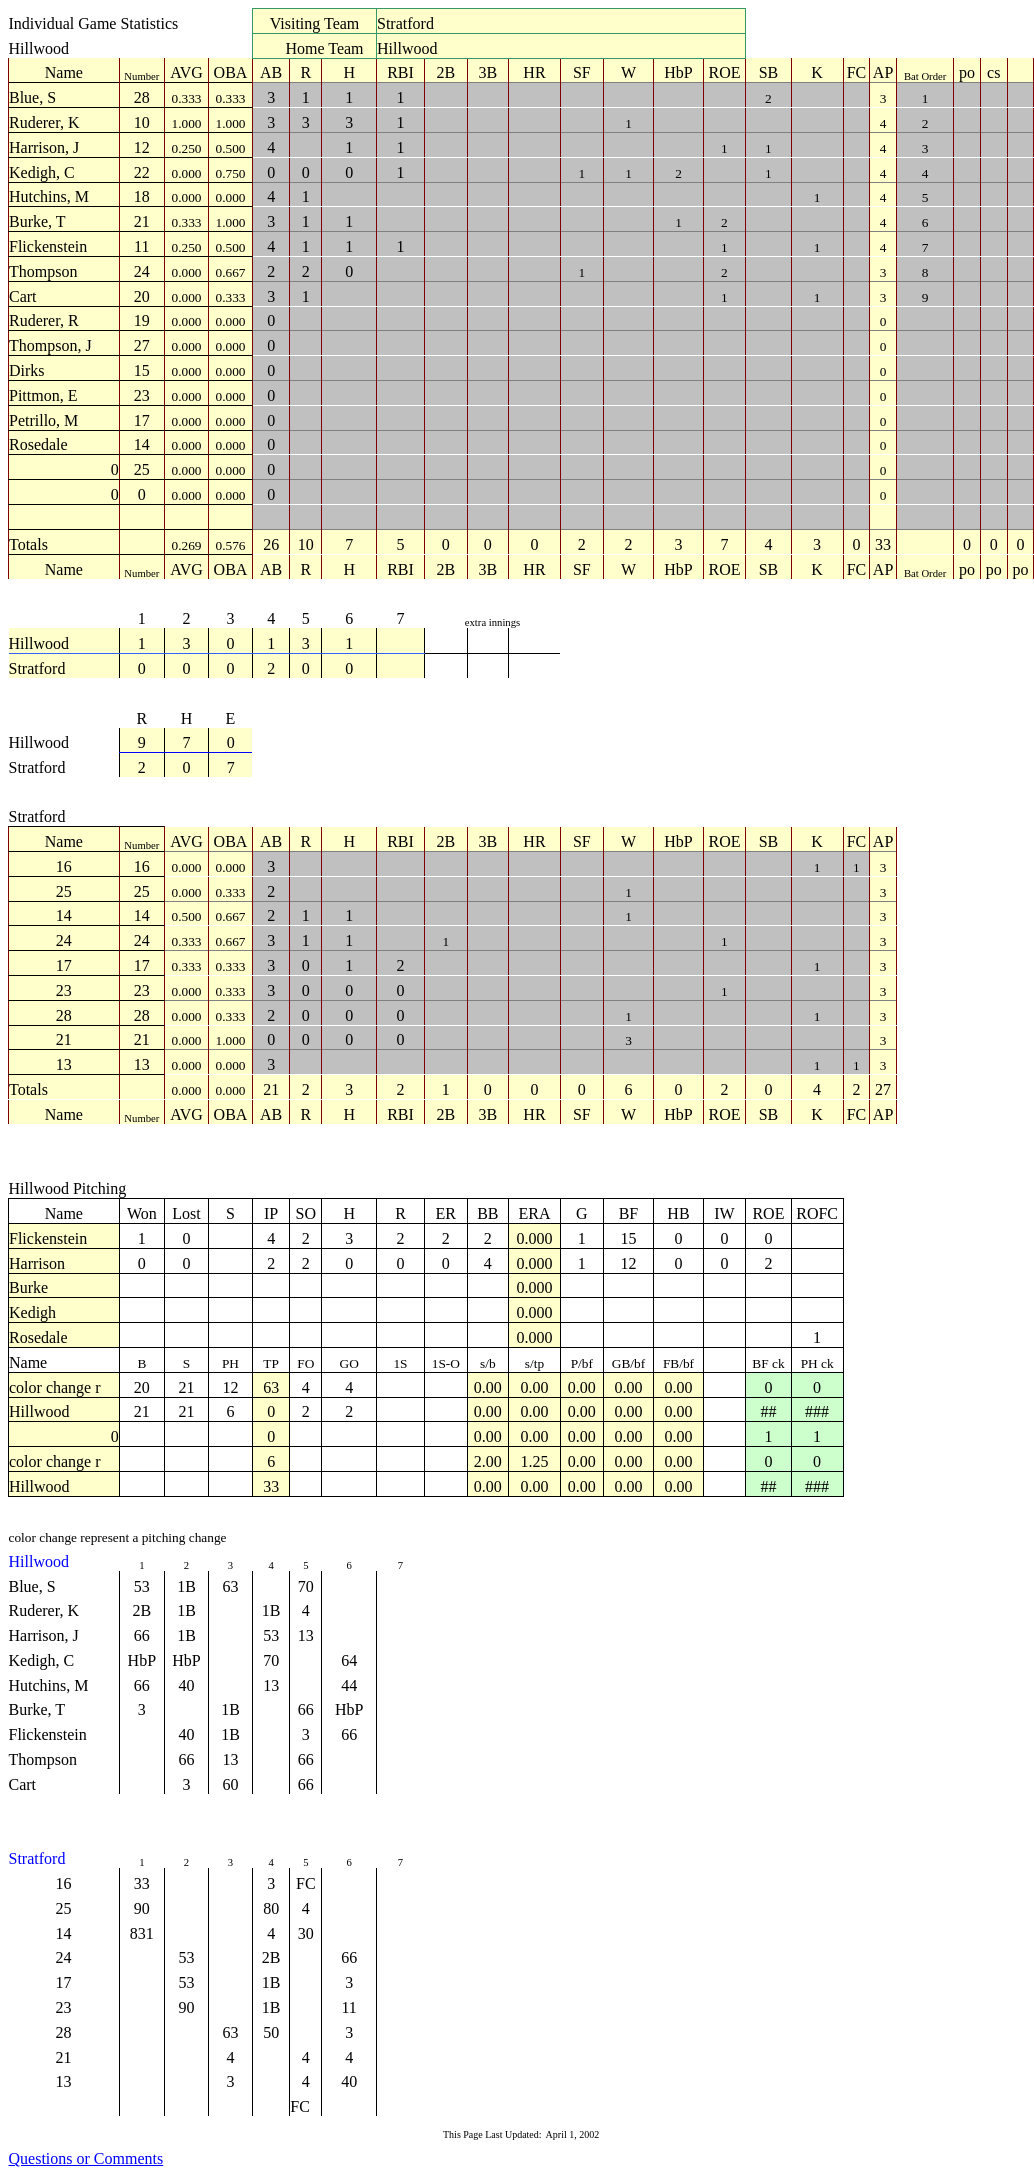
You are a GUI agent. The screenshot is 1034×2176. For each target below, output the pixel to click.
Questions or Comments (86, 2158)
